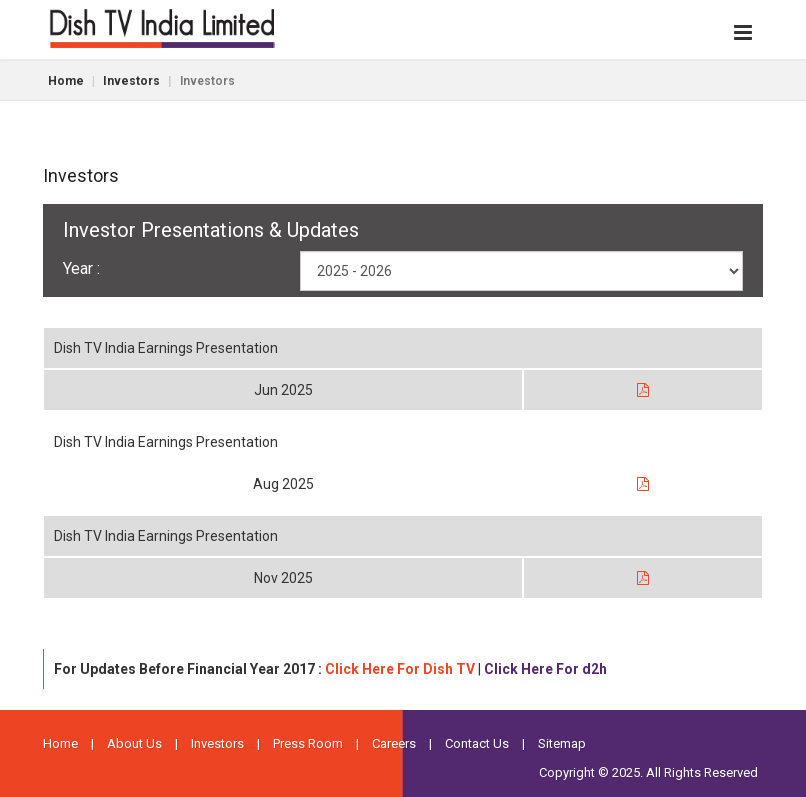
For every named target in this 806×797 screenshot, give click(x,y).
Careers (394, 743)
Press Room (308, 743)
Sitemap (562, 743)
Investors (131, 81)
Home (66, 81)
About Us (134, 743)
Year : (81, 268)
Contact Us (477, 743)
